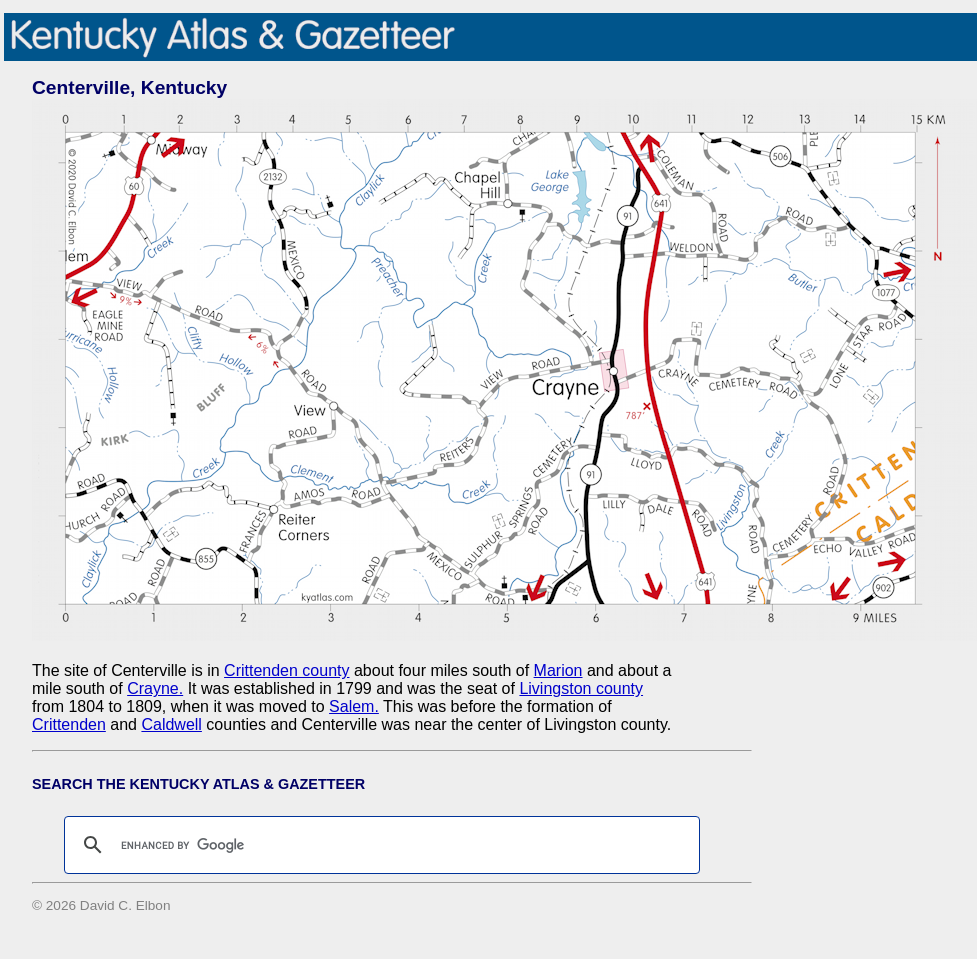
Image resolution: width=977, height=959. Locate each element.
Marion (558, 670)
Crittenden (69, 724)
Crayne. (155, 688)
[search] (379, 845)
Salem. (354, 706)
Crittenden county (286, 670)
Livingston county (581, 688)
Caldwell (171, 724)
